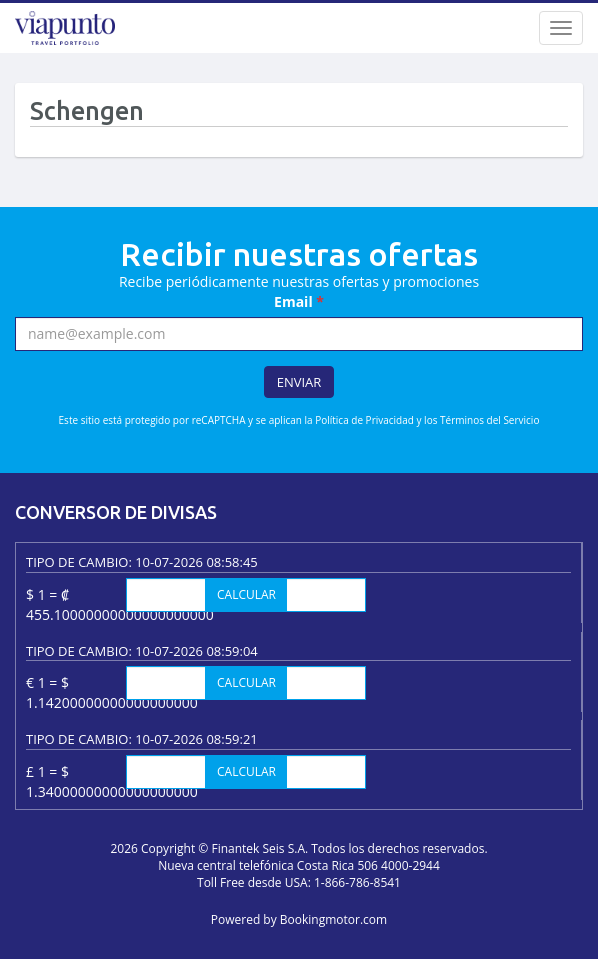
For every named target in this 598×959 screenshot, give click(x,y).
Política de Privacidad (364, 420)
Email (299, 301)
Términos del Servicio (489, 420)
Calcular (246, 594)
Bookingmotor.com (333, 919)
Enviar (299, 382)
